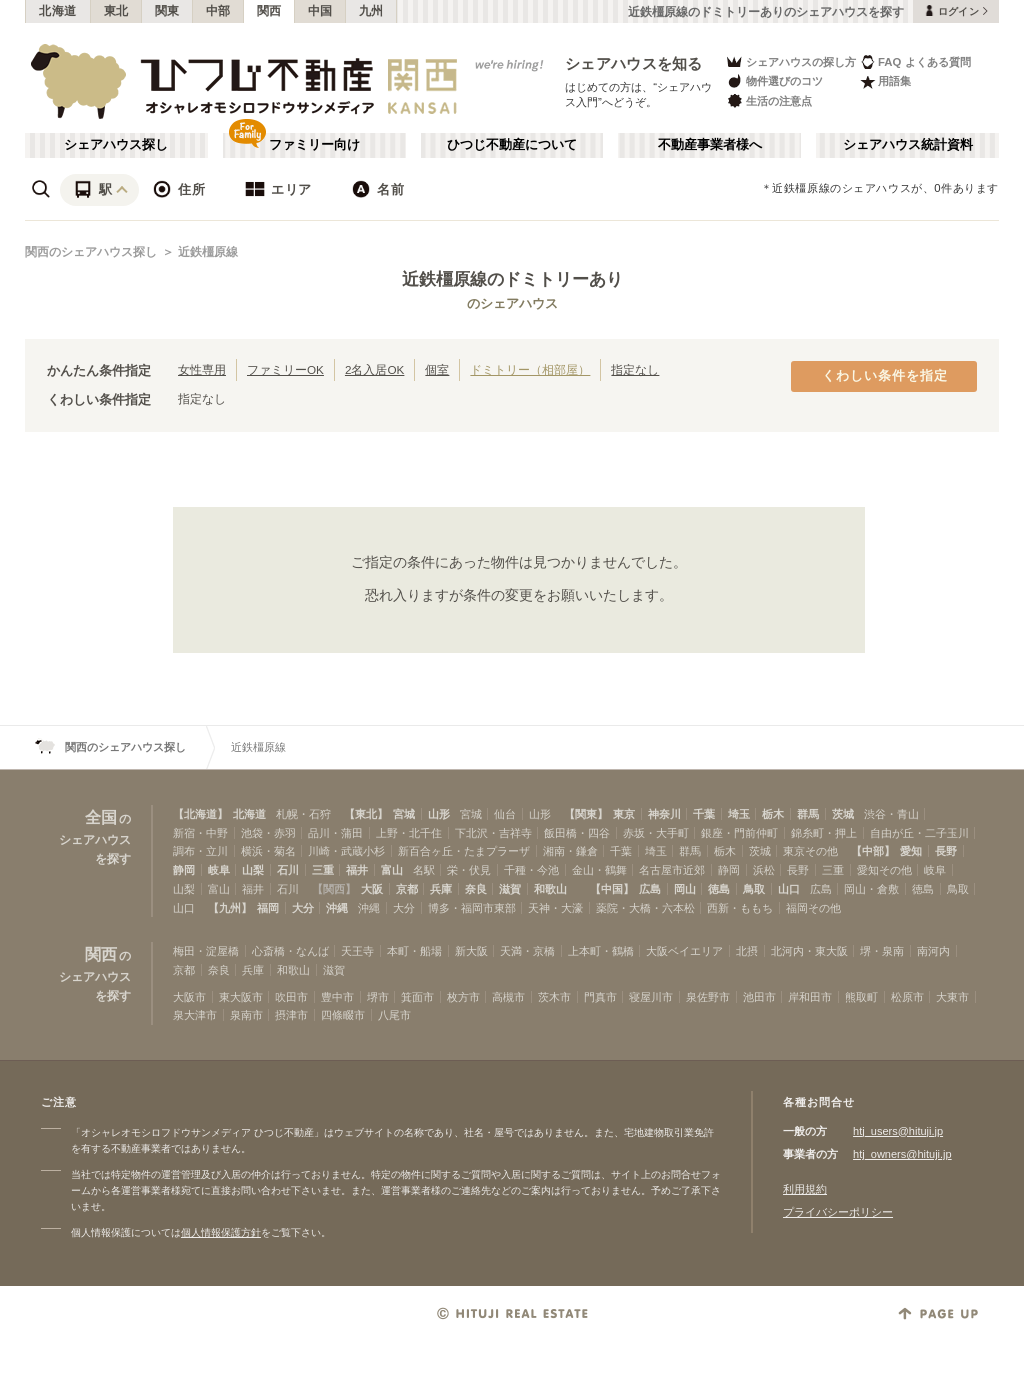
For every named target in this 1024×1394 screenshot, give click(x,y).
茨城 (843, 814)
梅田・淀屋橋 (206, 951)
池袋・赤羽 (268, 833)
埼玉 (739, 814)
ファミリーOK (285, 369)
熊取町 (861, 997)
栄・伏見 (469, 870)
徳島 (719, 889)
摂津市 (291, 1015)
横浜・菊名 (268, 851)
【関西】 (334, 889)
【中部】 (873, 851)
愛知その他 (884, 870)
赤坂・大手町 (656, 833)
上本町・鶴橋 (601, 951)
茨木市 (554, 997)
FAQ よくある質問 (915, 61)
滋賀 (510, 889)
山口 (789, 889)
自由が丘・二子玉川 (919, 833)
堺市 (378, 997)
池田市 (759, 997)
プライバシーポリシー (838, 1212)
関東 (167, 11)
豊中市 (337, 997)
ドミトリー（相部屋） (530, 369)
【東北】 (366, 814)
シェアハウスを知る (634, 63)
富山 (392, 870)
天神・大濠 (555, 908)
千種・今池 (531, 870)
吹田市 (291, 997)
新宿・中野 (200, 833)
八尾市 (394, 1015)
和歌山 (550, 889)
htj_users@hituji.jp (898, 1131)
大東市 (952, 997)
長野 (946, 851)
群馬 (808, 814)
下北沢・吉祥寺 (493, 833)
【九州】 (230, 908)
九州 (371, 11)
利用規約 (805, 1189)
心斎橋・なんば (290, 951)
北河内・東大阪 (809, 951)
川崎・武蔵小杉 (346, 851)
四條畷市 (343, 1015)
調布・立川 (200, 851)
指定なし (635, 369)
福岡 (268, 908)
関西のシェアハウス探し (91, 252)
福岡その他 (813, 908)
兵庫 (441, 889)
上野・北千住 (409, 833)
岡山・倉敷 (871, 889)
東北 (116, 11)
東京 (624, 814)
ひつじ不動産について (512, 145)
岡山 (685, 889)
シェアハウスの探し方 (790, 61)
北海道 (58, 11)
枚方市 (463, 997)
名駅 (424, 870)
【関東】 (586, 814)
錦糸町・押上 (824, 833)
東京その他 (810, 851)
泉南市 (246, 1015)
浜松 (764, 870)
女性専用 (202, 369)
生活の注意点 (768, 100)
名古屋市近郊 (672, 870)
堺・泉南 (882, 951)
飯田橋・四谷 (577, 833)
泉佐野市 (708, 997)
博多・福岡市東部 (472, 908)
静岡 (184, 870)
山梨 (253, 870)
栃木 (773, 814)
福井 (357, 870)
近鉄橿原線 (208, 252)
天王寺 (357, 951)
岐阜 (219, 870)
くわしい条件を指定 (885, 376)
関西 (269, 11)
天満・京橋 (527, 951)
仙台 (505, 814)
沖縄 (337, 908)
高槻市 (508, 997)
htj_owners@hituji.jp (902, 1154)
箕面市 (417, 997)
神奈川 (664, 814)
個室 (437, 369)
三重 (323, 870)
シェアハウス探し (116, 145)
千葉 (704, 814)
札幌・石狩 (303, 814)
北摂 (747, 951)
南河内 (933, 951)
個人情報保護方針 (221, 1232)
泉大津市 (195, 1015)
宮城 (404, 814)
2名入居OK (374, 369)
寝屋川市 (651, 997)
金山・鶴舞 (599, 870)
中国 (320, 11)
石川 (288, 870)
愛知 (911, 851)
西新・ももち (740, 908)
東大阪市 (241, 997)
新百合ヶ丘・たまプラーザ (464, 851)
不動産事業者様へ (710, 145)
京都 (407, 889)
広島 (650, 889)
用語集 (885, 81)
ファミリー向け (314, 145)
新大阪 (471, 951)
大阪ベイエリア (684, 951)
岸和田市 (810, 997)
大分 (303, 908)
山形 (439, 814)
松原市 (907, 997)
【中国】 (612, 889)
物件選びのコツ (774, 81)
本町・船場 (414, 951)
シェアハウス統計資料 (908, 145)
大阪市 (189, 997)
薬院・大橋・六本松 (645, 908)
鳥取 (754, 889)
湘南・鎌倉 (570, 851)
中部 (218, 11)
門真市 (600, 997)
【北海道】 (200, 814)
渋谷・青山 (891, 814)
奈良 (476, 889)
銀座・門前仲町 (739, 833)
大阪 (372, 889)
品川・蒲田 (335, 833)
